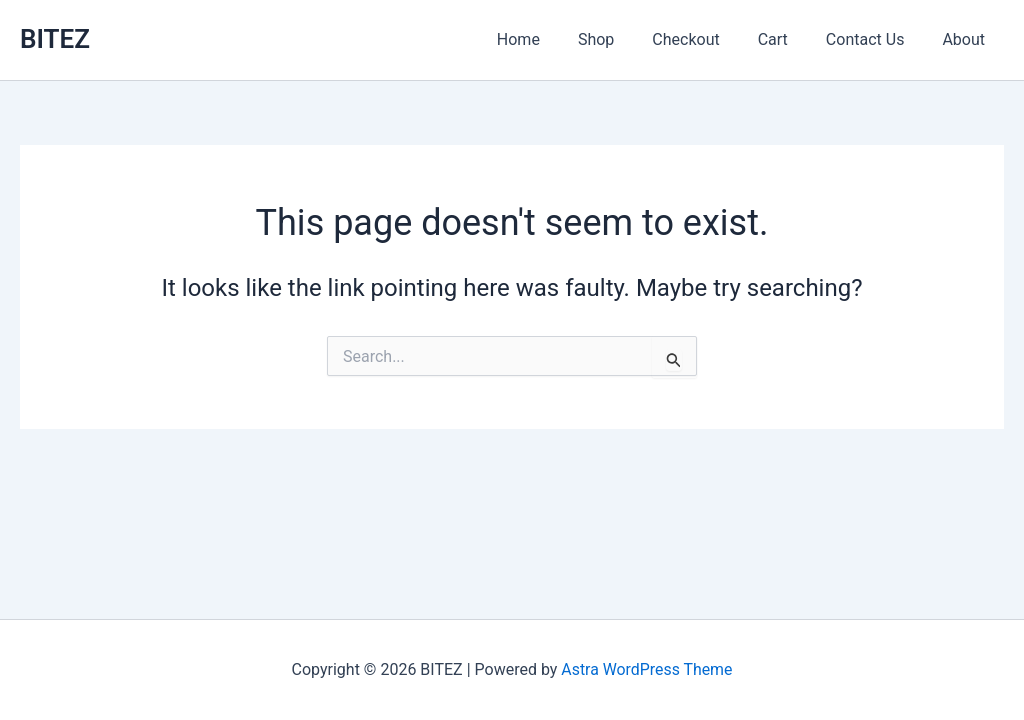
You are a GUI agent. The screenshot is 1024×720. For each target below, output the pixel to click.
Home (551, 39)
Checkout (706, 39)
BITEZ (55, 39)
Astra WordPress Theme (647, 669)
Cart (788, 39)
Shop (623, 39)
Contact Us (874, 39)
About (966, 39)
